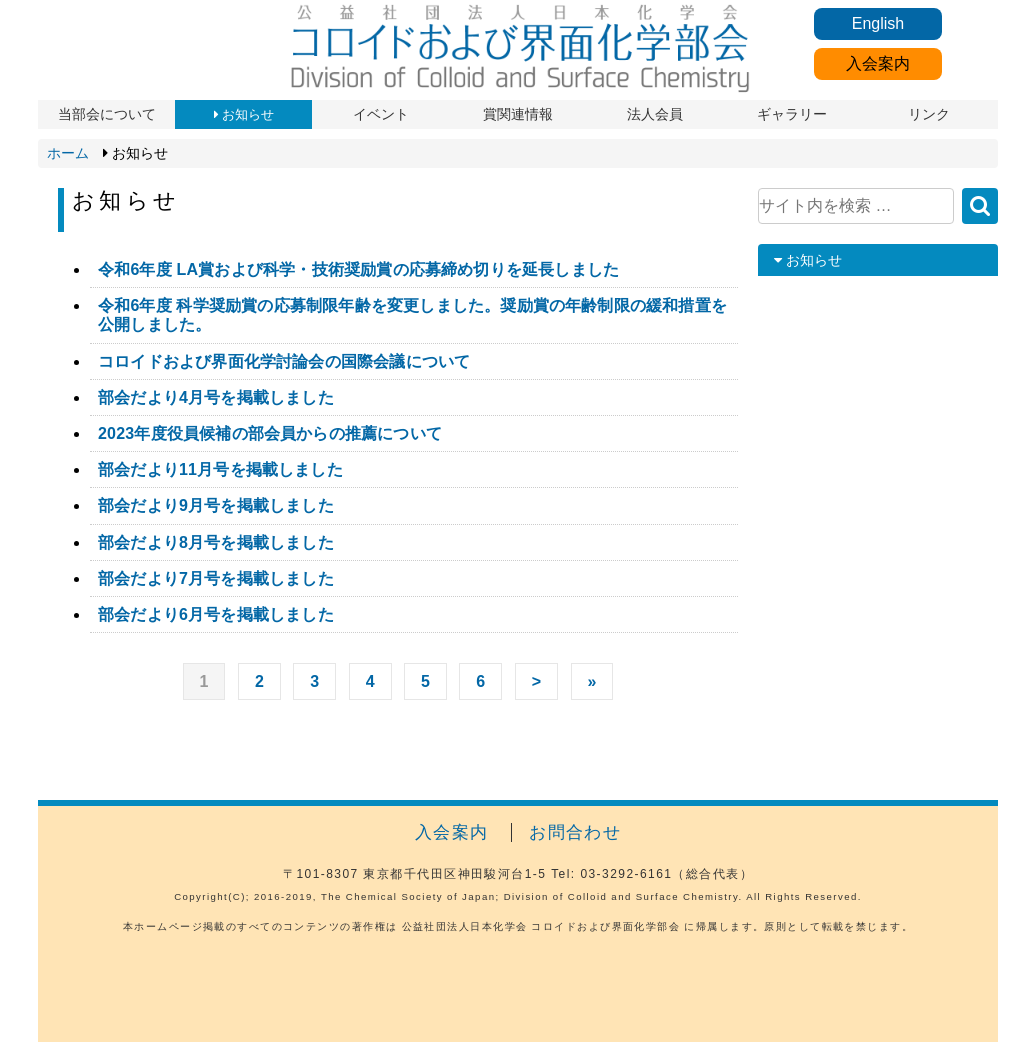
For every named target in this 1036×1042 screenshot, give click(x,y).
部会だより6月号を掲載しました (216, 614)
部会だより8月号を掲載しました (216, 542)
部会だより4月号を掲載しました (216, 397)
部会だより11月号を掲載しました (220, 469)
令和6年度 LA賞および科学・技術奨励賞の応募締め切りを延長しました (358, 269)
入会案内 (878, 63)
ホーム (68, 153)
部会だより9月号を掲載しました (216, 505)
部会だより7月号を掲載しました (216, 578)
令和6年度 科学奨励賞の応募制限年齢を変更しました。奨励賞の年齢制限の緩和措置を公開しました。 (412, 315)
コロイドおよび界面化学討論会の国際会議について (284, 361)
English (878, 23)
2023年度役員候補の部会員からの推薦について (270, 433)
